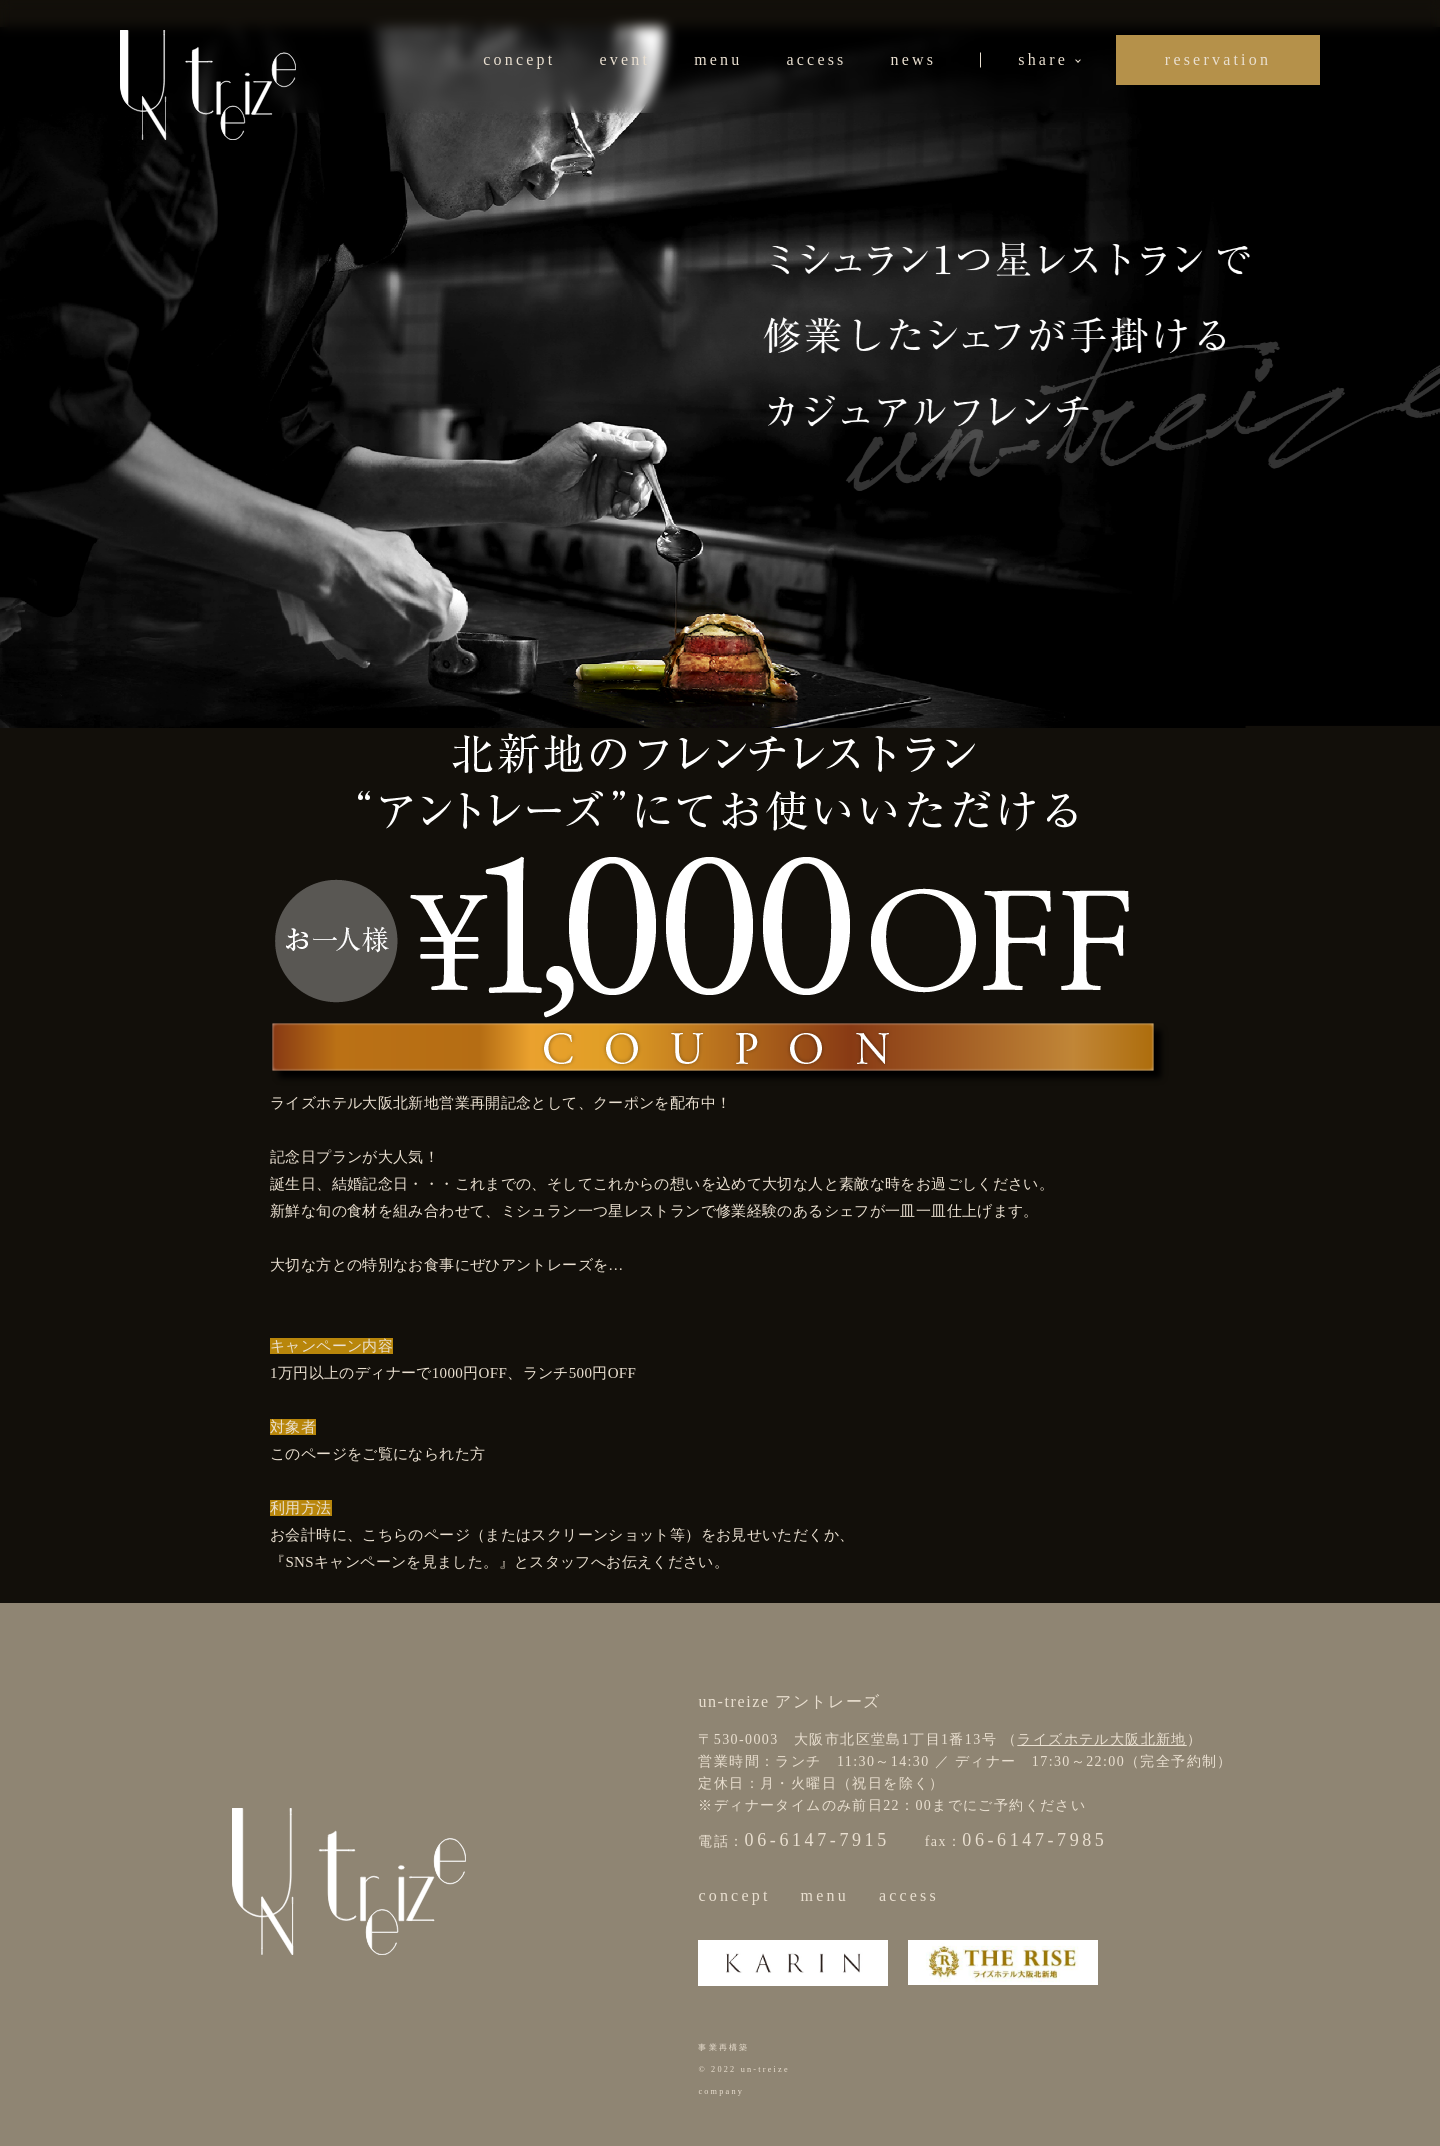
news (914, 59)
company (721, 2091)
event (624, 59)
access (816, 59)
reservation (1218, 59)
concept (519, 59)
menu (718, 59)
